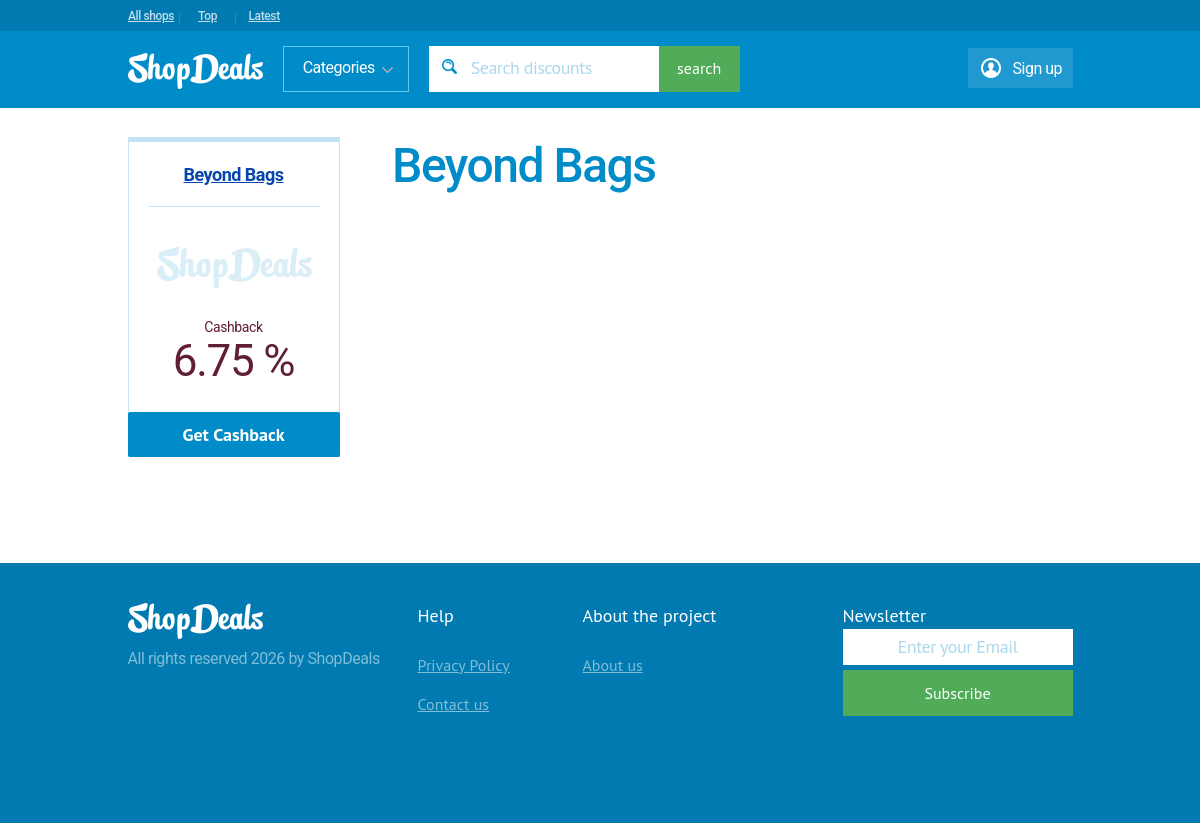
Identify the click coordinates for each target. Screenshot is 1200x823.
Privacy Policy (464, 665)
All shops (151, 16)
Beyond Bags (233, 174)
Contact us (454, 704)
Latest (263, 16)
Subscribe (957, 693)
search (699, 68)
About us (613, 665)
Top (207, 16)
